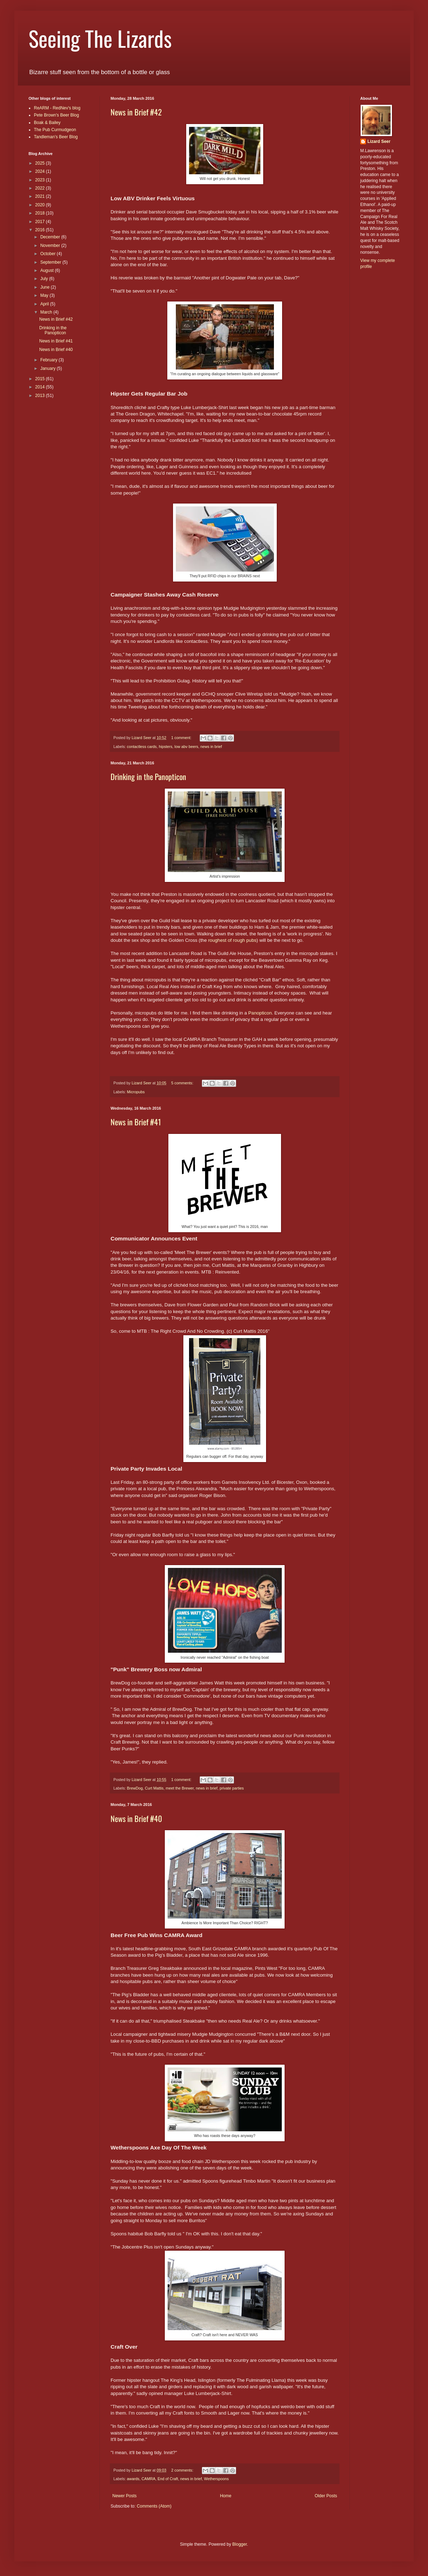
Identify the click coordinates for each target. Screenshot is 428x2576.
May (45, 295)
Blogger (239, 2544)
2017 (40, 221)
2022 (40, 188)
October (48, 253)
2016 (40, 229)
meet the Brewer (179, 1788)
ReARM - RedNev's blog (57, 107)
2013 (40, 395)
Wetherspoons (216, 2479)
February (49, 359)
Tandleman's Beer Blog (56, 136)
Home (225, 2495)
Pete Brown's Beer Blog (56, 115)
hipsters (165, 746)
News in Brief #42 (136, 112)
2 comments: (182, 2470)
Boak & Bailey (47, 122)
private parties (232, 1788)
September (51, 262)
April (45, 303)
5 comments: (182, 1083)
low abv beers (186, 746)
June (45, 287)
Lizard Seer (379, 141)
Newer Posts (124, 2495)
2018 (40, 213)
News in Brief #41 (136, 1121)
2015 (40, 378)
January (48, 368)
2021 (40, 196)
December (50, 236)
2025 (40, 163)
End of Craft (168, 2479)
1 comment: (181, 737)
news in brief (211, 746)
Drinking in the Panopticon (148, 776)
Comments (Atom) (154, 2506)
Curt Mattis (154, 1788)
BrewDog (135, 1788)
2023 (40, 179)
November (50, 245)
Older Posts (326, 2495)
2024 (40, 171)
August (47, 270)
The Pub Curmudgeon (55, 129)
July (44, 278)
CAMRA (149, 2479)
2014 (40, 386)
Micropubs (136, 1092)
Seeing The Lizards (100, 38)
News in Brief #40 (136, 1818)
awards (133, 2479)
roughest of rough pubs (232, 940)
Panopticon (260, 1013)
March (47, 312)
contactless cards (142, 746)
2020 (40, 204)
